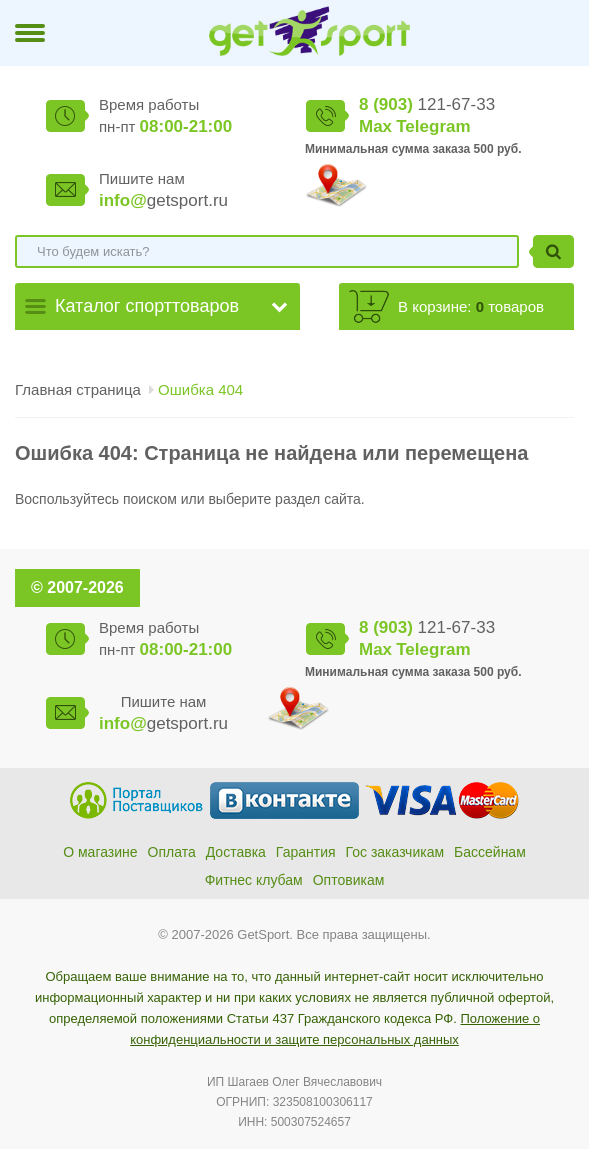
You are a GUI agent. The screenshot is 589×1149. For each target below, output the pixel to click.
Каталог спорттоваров (147, 306)
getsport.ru (163, 200)
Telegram (433, 126)
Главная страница (78, 389)
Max (375, 126)
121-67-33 (427, 104)
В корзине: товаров (471, 306)
